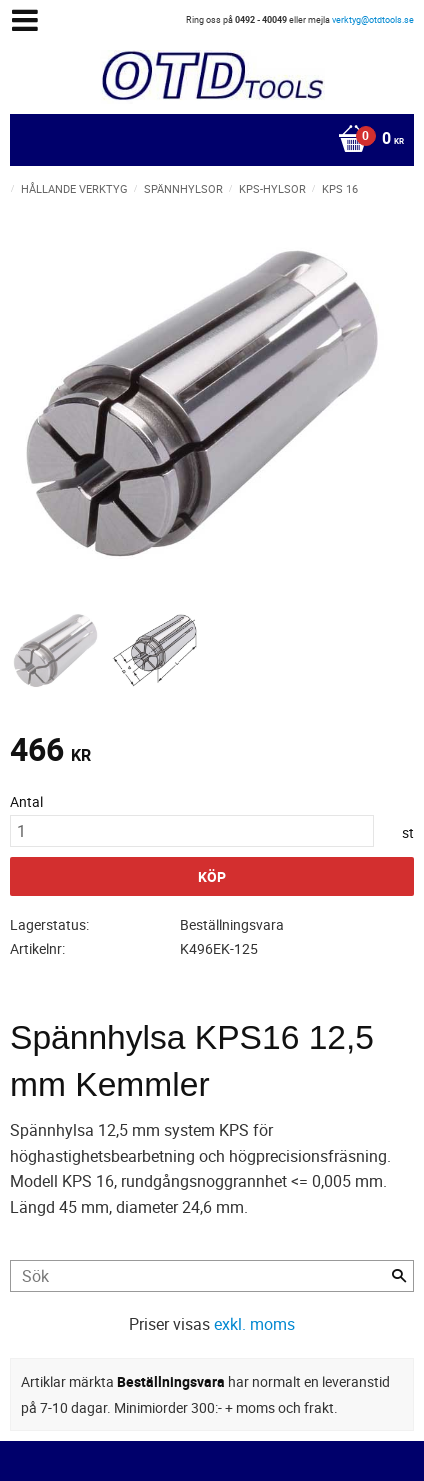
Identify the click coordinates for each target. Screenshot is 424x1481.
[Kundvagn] (207, 140)
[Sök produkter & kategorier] (212, 1276)
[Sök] (399, 1276)
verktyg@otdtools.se (373, 19)
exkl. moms (254, 1324)
